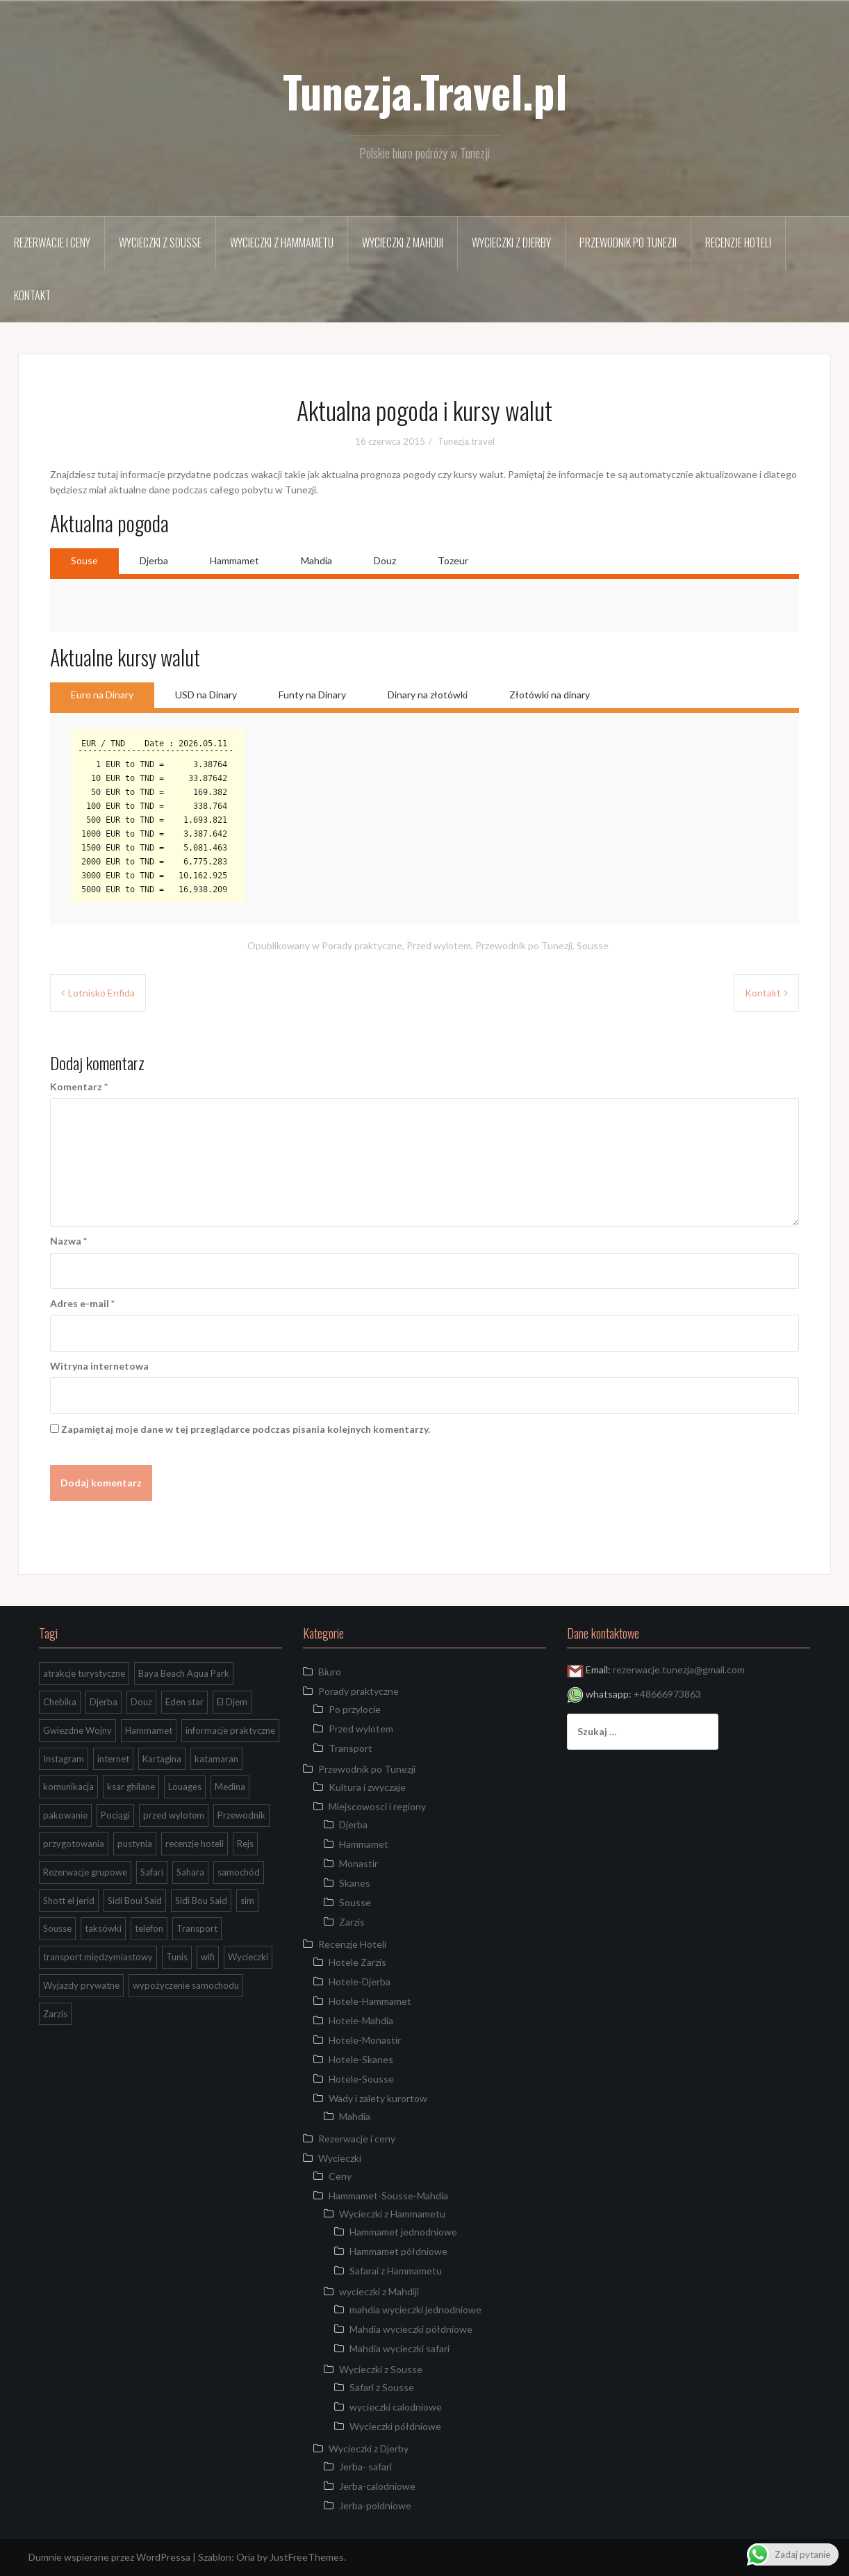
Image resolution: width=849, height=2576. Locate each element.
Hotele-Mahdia (361, 2020)
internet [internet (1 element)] (113, 1758)
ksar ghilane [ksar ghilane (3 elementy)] (131, 1786)
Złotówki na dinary (549, 694)
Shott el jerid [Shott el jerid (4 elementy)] (68, 1900)
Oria (245, 2557)
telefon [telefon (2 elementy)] (149, 1928)
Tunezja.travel (466, 441)
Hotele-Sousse (361, 2079)
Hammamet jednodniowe (403, 2232)
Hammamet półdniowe (398, 2251)
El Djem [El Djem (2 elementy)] (232, 1701)
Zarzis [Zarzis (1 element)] (55, 2013)
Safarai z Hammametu (395, 2270)
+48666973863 (667, 1694)
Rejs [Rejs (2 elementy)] (245, 1843)
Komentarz (79, 1086)
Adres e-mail (82, 1303)
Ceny (340, 2176)
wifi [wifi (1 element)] (208, 1956)
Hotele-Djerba (359, 1981)
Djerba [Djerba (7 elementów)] (103, 1701)
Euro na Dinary (102, 694)
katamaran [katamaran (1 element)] (216, 1758)
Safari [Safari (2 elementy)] (151, 1872)
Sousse (593, 945)
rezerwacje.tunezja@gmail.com (679, 1669)
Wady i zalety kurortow (378, 2098)
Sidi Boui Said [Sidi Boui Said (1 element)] (135, 1900)
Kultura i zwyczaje (367, 1787)
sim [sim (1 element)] (247, 1900)
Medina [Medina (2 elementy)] (230, 1786)
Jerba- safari (365, 2466)
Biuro (329, 1671)
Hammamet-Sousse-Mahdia (388, 2195)
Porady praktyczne (362, 945)
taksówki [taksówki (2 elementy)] (103, 1928)
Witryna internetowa (99, 1366)
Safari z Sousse (381, 2387)
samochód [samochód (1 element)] (238, 1872)
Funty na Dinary (312, 694)
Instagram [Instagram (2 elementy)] (63, 1758)
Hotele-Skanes (361, 2059)
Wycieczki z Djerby (511, 242)
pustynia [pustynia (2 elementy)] (134, 1843)
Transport (350, 1748)
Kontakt (32, 295)
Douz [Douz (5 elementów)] (141, 1701)
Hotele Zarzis (357, 1962)
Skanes (354, 1883)
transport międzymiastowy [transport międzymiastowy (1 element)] (98, 1956)
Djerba (154, 560)
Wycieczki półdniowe (395, 2426)
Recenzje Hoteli (738, 242)
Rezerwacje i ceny (52, 242)
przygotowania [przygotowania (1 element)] (73, 1843)
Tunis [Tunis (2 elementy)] (177, 1956)
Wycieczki (339, 2158)
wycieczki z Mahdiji (402, 242)
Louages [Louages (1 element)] (184, 1786)
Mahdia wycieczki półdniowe (410, 2329)
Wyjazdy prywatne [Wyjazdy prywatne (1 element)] (81, 1985)
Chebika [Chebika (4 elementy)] (59, 1701)
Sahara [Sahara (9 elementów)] (190, 1872)
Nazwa (68, 1241)
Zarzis (352, 1922)
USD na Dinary (206, 694)
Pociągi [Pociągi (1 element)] (115, 1815)
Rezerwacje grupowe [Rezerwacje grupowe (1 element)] (85, 1872)
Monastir (358, 1863)
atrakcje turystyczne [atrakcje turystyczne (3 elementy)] (84, 1673)
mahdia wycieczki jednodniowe (415, 2309)
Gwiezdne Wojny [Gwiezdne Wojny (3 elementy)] (77, 1730)
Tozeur (453, 560)
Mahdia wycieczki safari (399, 2348)
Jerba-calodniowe (377, 2486)
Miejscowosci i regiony (377, 1806)
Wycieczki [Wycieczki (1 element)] (248, 1956)
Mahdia (316, 560)
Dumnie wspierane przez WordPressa (109, 2557)
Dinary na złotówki (428, 694)
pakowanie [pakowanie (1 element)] (65, 1815)
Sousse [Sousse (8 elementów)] (57, 1928)
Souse (84, 560)
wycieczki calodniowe (395, 2407)
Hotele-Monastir (365, 2040)
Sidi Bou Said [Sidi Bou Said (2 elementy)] (201, 1900)
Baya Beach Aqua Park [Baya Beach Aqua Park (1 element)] (183, 1673)
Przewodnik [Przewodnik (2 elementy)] (241, 1815)
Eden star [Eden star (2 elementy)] (184, 1701)
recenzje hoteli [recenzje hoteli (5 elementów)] (194, 1843)
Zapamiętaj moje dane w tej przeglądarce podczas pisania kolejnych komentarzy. (245, 1429)
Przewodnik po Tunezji (628, 242)
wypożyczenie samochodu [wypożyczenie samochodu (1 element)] (186, 1985)
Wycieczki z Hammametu (281, 242)
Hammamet (234, 560)
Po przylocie (355, 1709)
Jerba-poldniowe (375, 2505)
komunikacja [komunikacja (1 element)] (68, 1786)
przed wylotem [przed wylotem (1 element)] (173, 1815)
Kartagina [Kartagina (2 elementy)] (161, 1758)
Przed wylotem (438, 945)
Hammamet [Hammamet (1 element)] (148, 1730)
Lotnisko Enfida (101, 993)
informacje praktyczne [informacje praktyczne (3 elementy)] (230, 1730)
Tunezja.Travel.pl (425, 91)
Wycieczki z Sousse (160, 242)
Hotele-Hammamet (370, 2001)
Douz (385, 560)
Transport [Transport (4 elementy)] (196, 1928)
